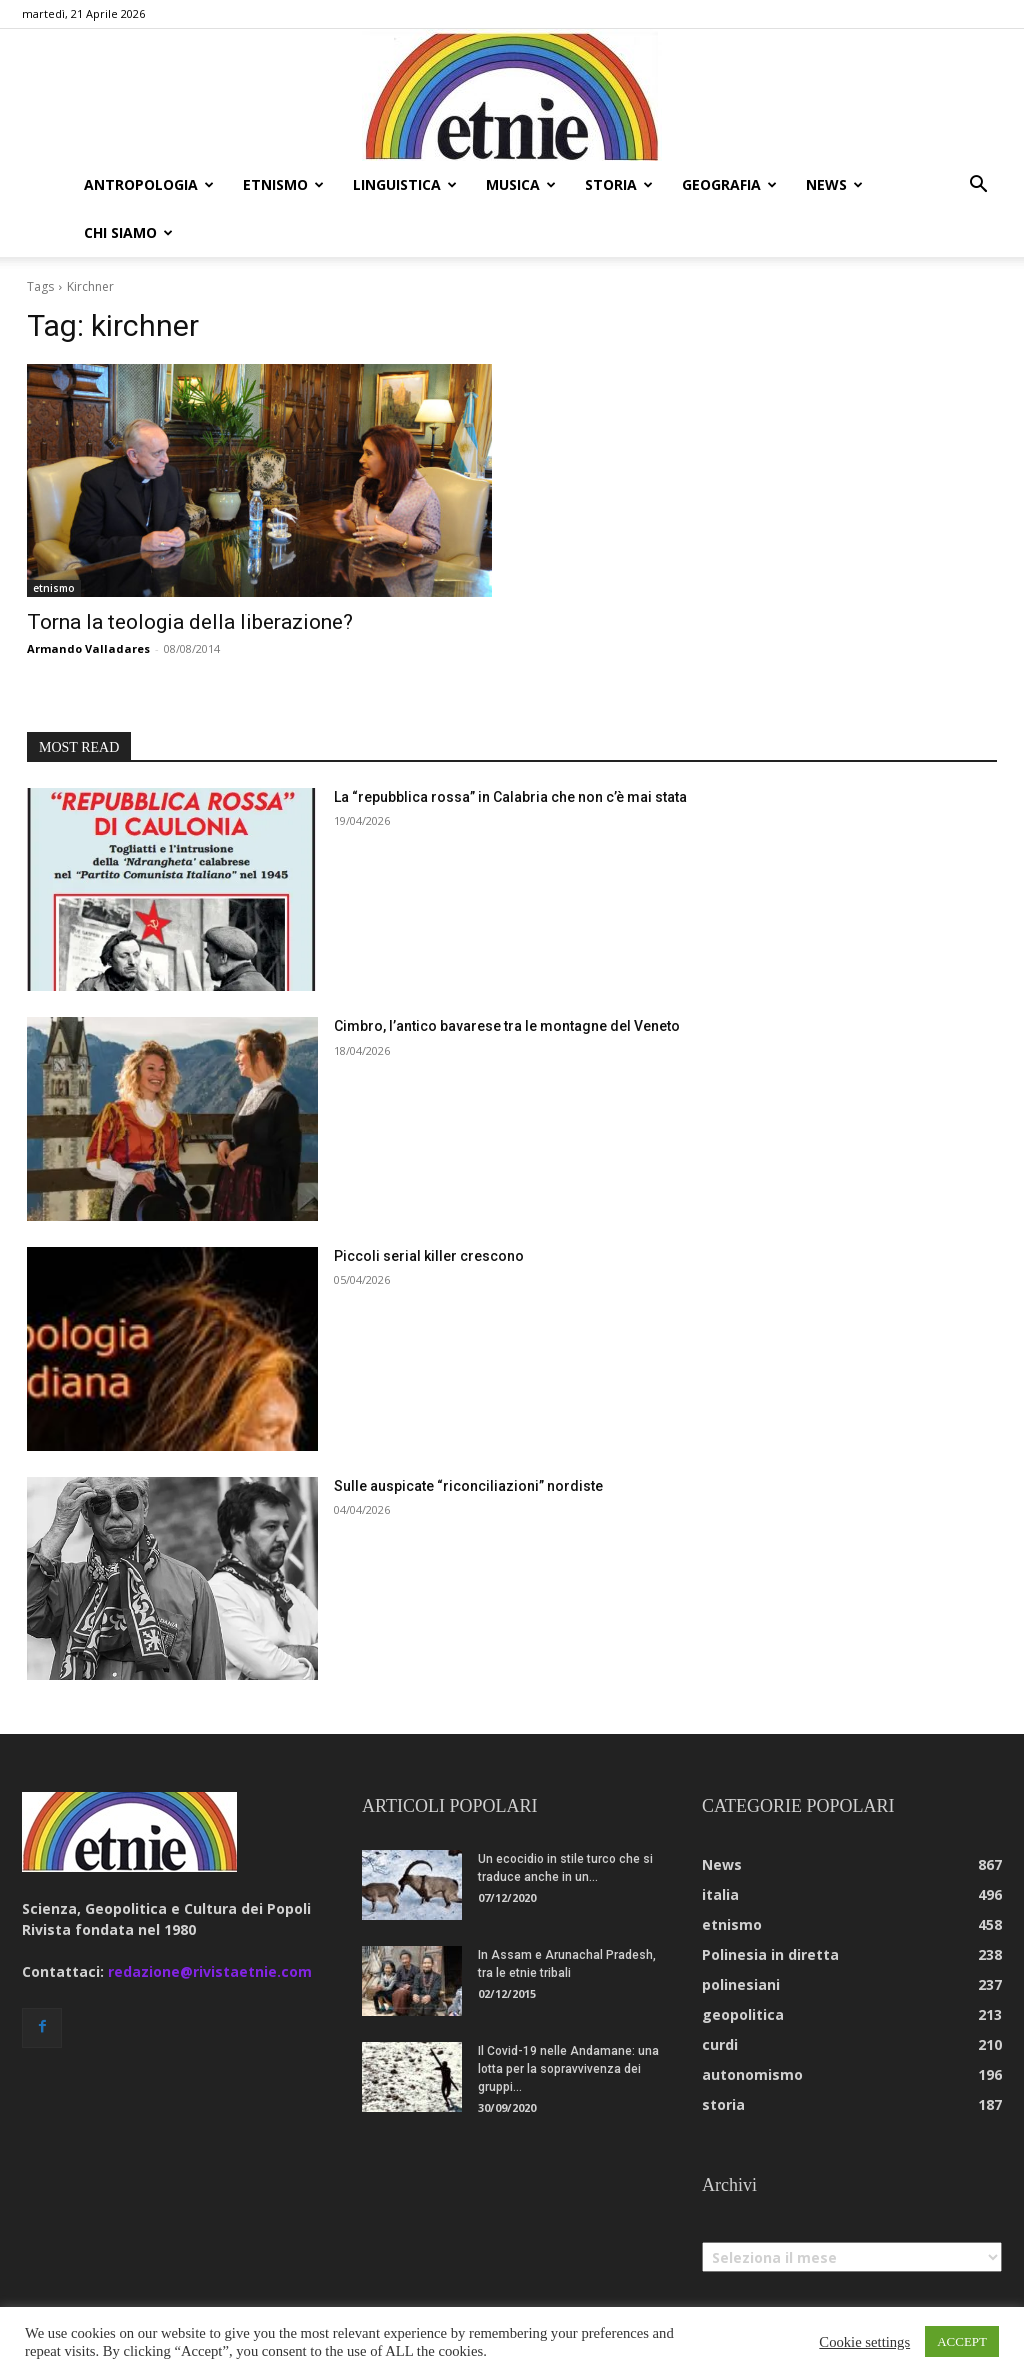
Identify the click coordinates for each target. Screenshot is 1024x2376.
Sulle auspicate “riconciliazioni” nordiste (468, 1486)
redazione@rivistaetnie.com (210, 1971)
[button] (978, 186)
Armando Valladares (88, 648)
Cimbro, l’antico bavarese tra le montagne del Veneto (507, 1026)
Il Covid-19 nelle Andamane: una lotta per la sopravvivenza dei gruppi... (568, 2069)
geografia (729, 184)
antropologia (149, 184)
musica (521, 184)
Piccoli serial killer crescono (429, 1256)
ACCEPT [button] (962, 2341)
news (834, 184)
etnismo (283, 184)
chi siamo (128, 232)
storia (619, 184)
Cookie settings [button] (864, 2342)
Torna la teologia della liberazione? (190, 622)
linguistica (405, 184)
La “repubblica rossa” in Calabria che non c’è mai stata (510, 797)
